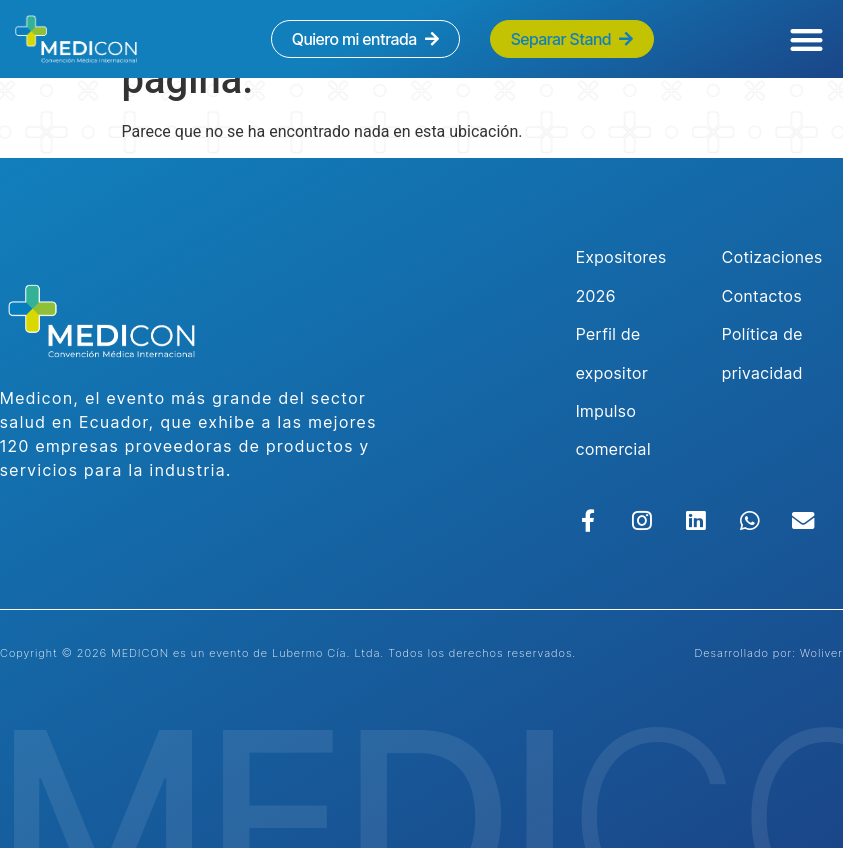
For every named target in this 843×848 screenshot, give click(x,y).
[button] (807, 39)
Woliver (821, 653)
